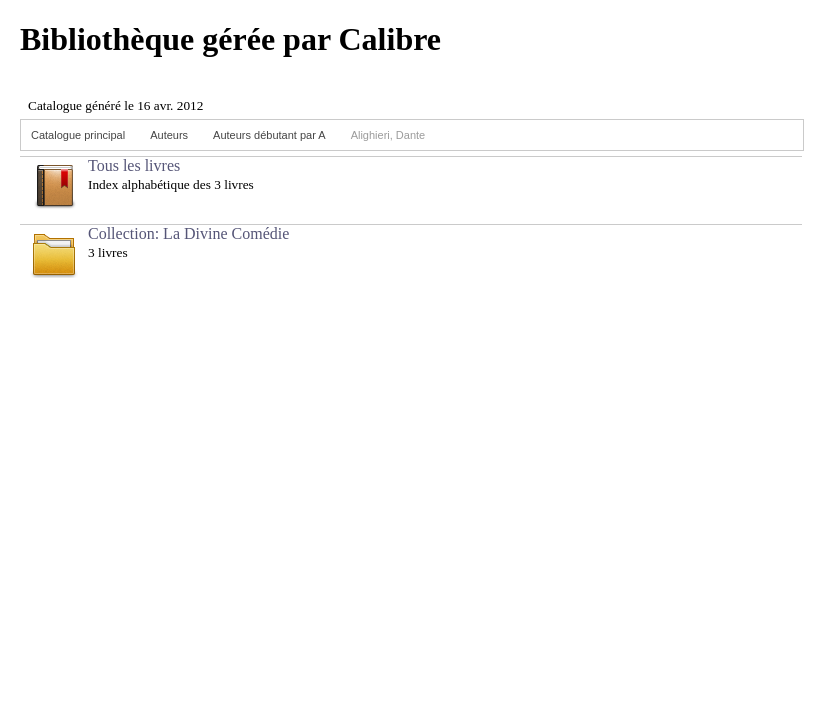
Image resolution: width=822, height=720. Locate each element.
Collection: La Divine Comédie (188, 233)
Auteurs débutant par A (269, 135)
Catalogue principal (78, 135)
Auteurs (169, 135)
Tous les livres (134, 165)
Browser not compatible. (170, 97)
